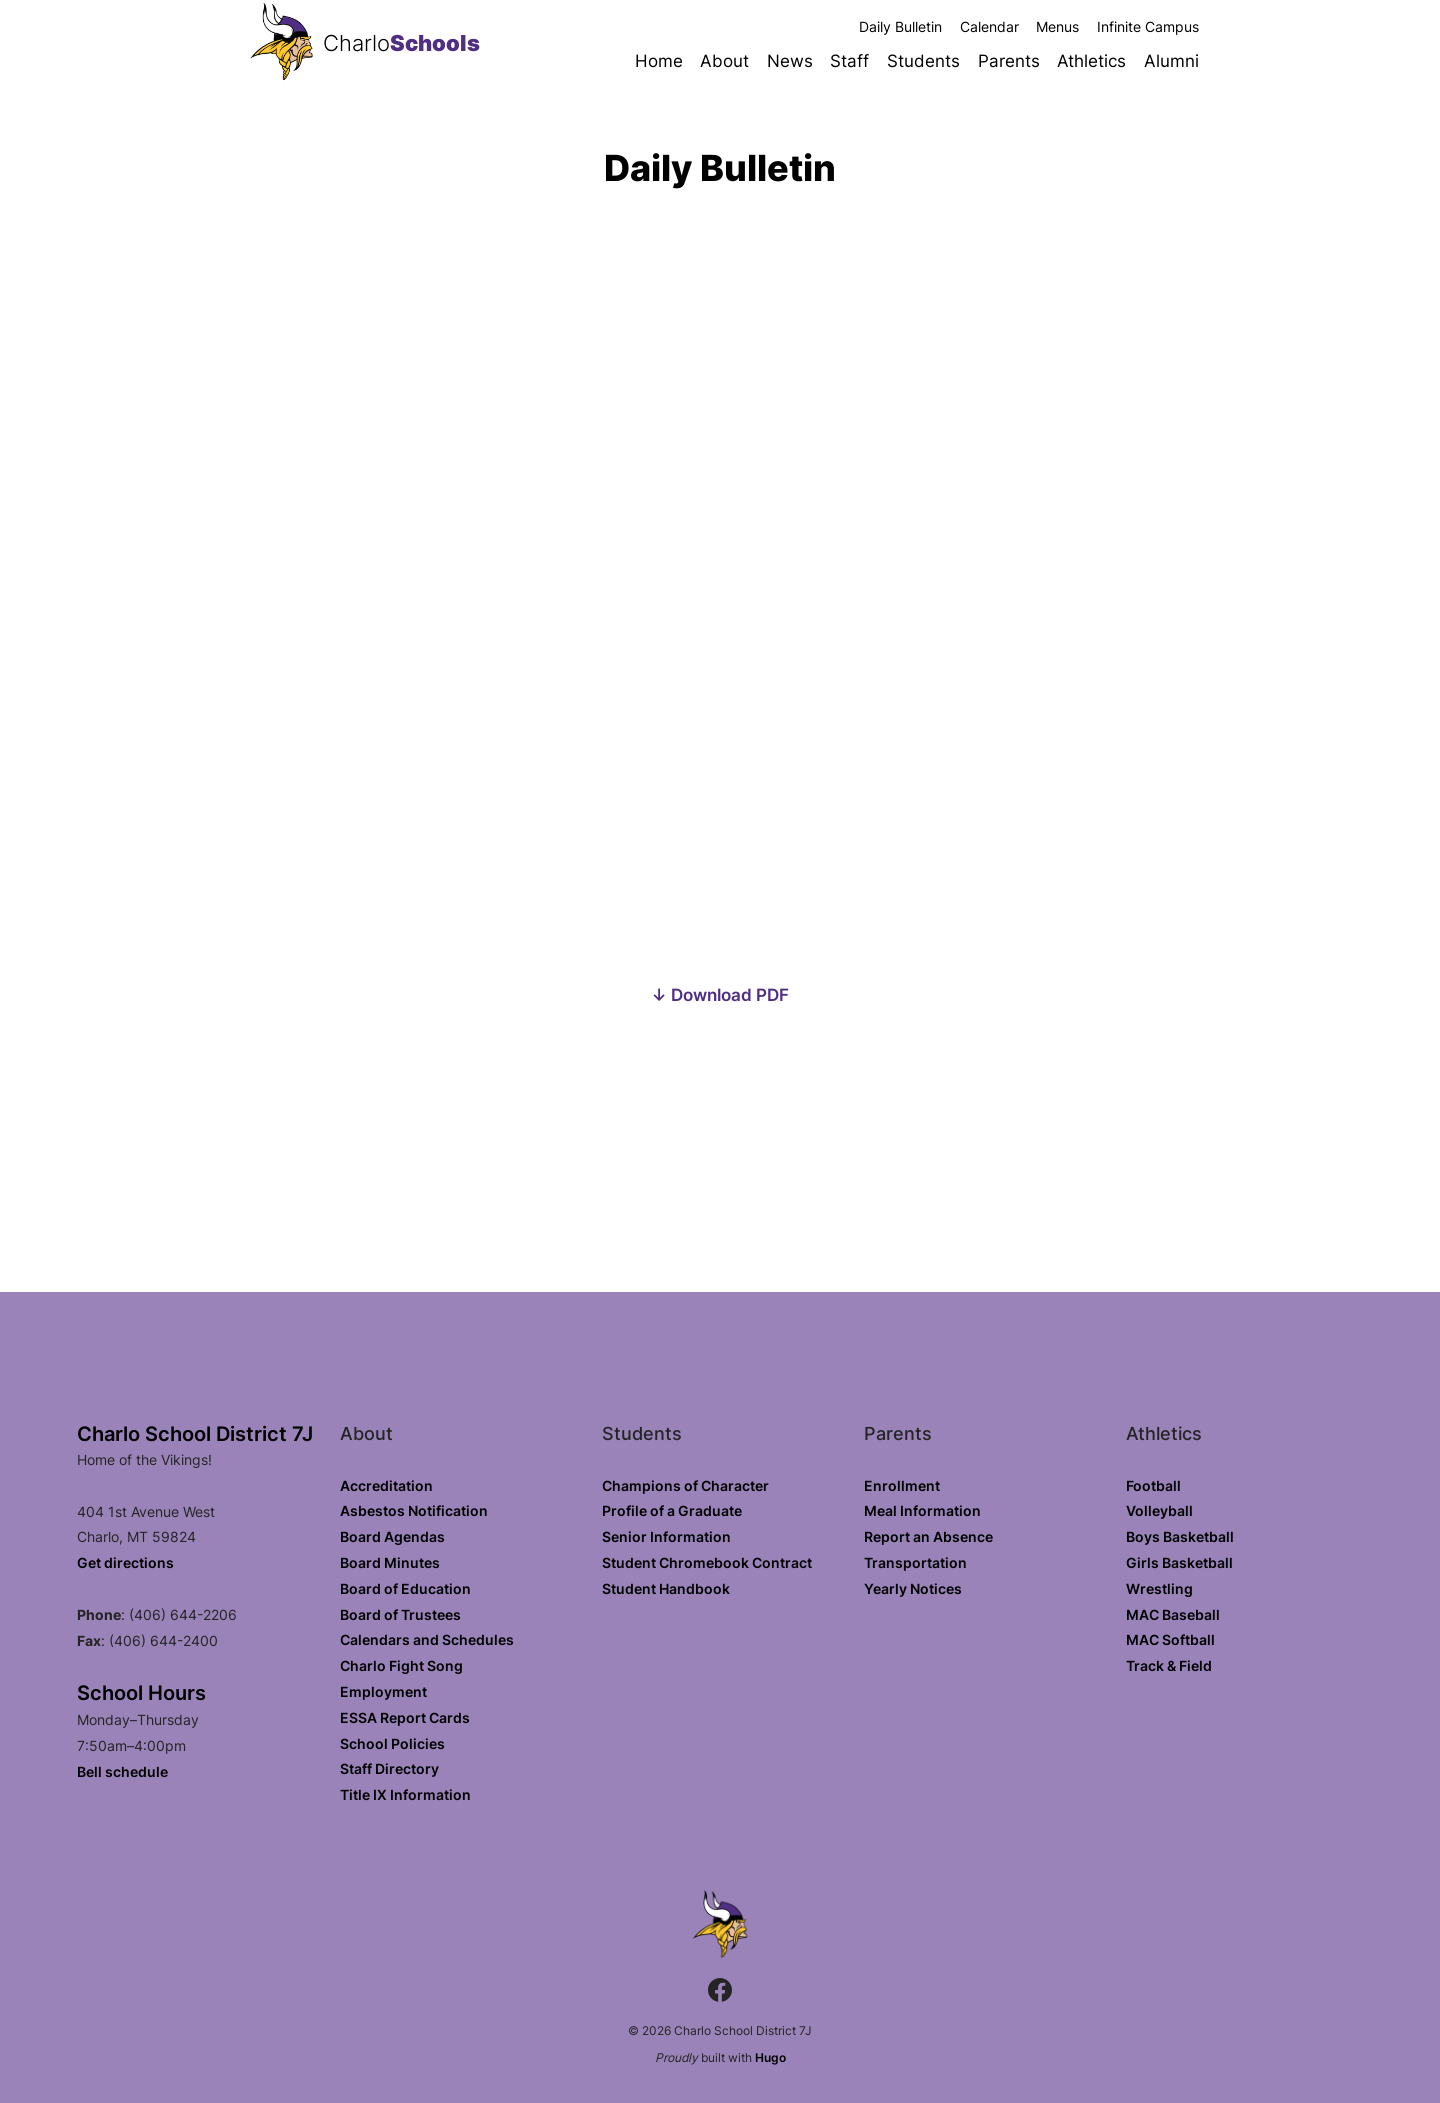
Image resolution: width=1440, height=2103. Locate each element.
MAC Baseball (1173, 1614)
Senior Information (666, 1536)
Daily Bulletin (900, 26)
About (724, 60)
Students (923, 60)
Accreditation (386, 1485)
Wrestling (1159, 1588)
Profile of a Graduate (672, 1510)
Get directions (125, 1562)
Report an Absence (928, 1536)
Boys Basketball (1180, 1536)
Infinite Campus (1148, 26)
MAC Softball (1170, 1639)
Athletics (1091, 60)
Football (1153, 1485)
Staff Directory (389, 1768)
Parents (1009, 60)
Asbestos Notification (414, 1510)
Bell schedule (122, 1771)
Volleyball (1159, 1510)
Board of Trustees (400, 1614)
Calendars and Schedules (427, 1639)
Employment (383, 1691)
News (790, 60)
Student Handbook (666, 1588)
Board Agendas (392, 1536)
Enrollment (902, 1485)
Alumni (1171, 60)
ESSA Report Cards (405, 1717)
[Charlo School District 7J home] (281, 43)
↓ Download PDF (720, 994)
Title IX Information (405, 1794)
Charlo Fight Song (401, 1665)
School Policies (392, 1743)
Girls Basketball (1179, 1562)
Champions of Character (685, 1485)
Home (659, 60)
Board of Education (405, 1588)
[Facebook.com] (720, 1993)
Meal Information (922, 1510)
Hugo (770, 2057)
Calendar (989, 26)
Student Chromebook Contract (707, 1562)
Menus (1057, 26)
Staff (849, 60)
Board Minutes (390, 1562)
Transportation (915, 1562)
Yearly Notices (913, 1588)
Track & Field (1169, 1665)
